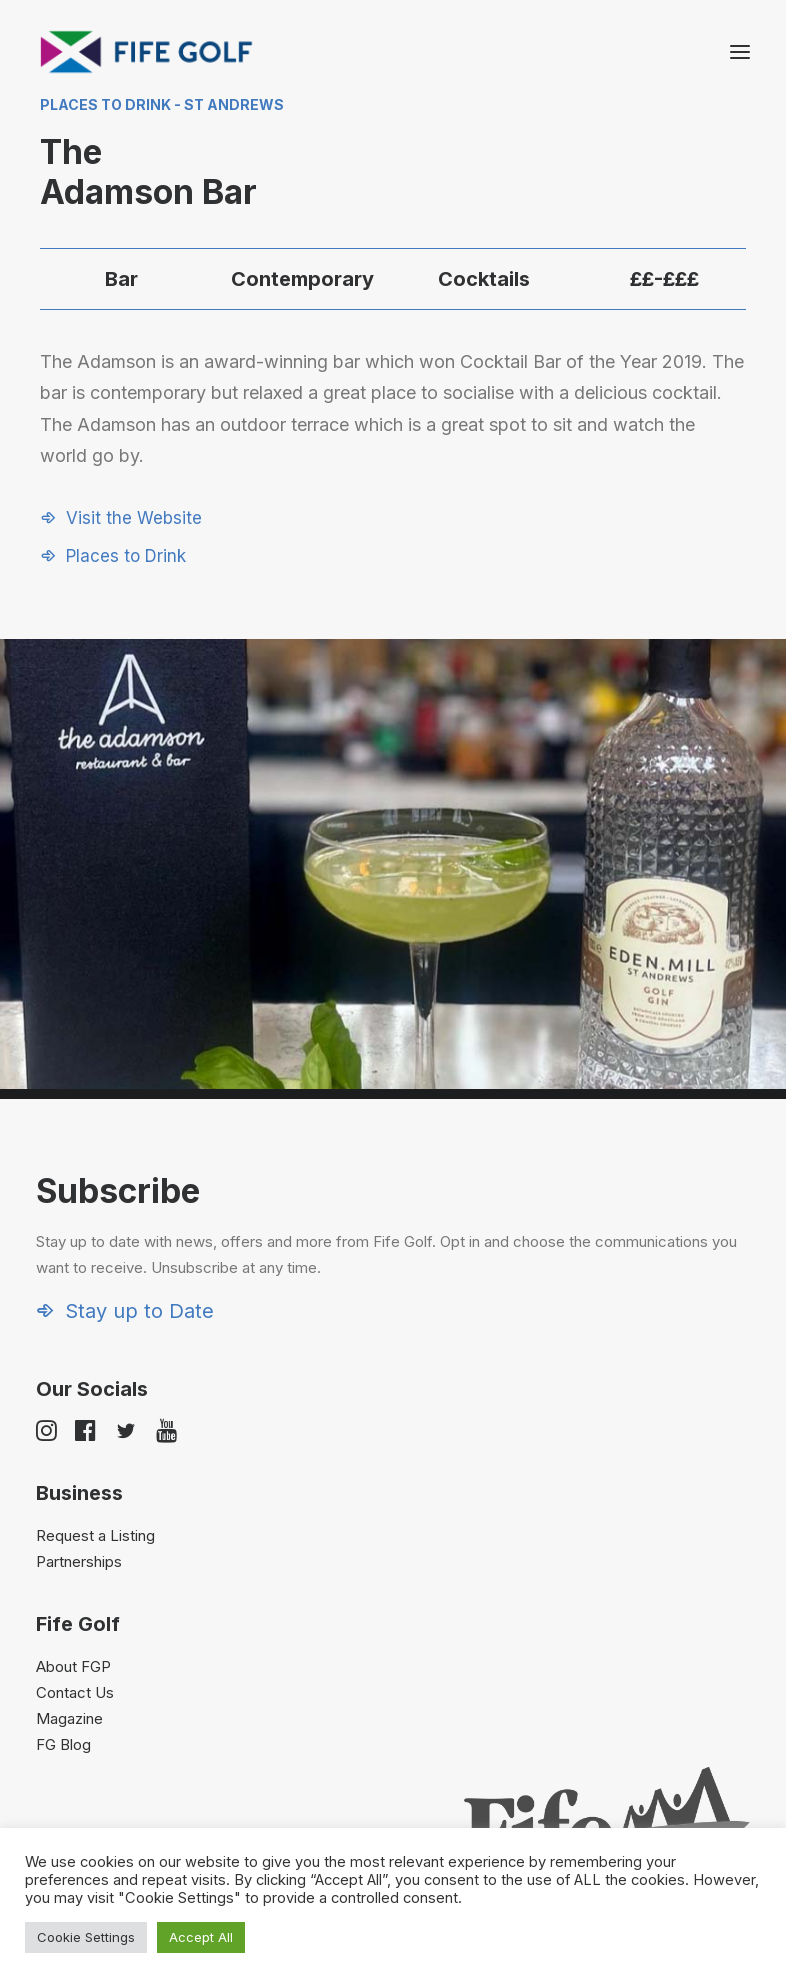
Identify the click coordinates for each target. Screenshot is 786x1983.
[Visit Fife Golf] (147, 52)
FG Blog (63, 1744)
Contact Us (75, 1692)
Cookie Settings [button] (86, 1937)
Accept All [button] (201, 1937)
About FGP (73, 1666)
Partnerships (79, 1561)
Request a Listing (95, 1535)
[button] (740, 52)
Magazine (69, 1718)
